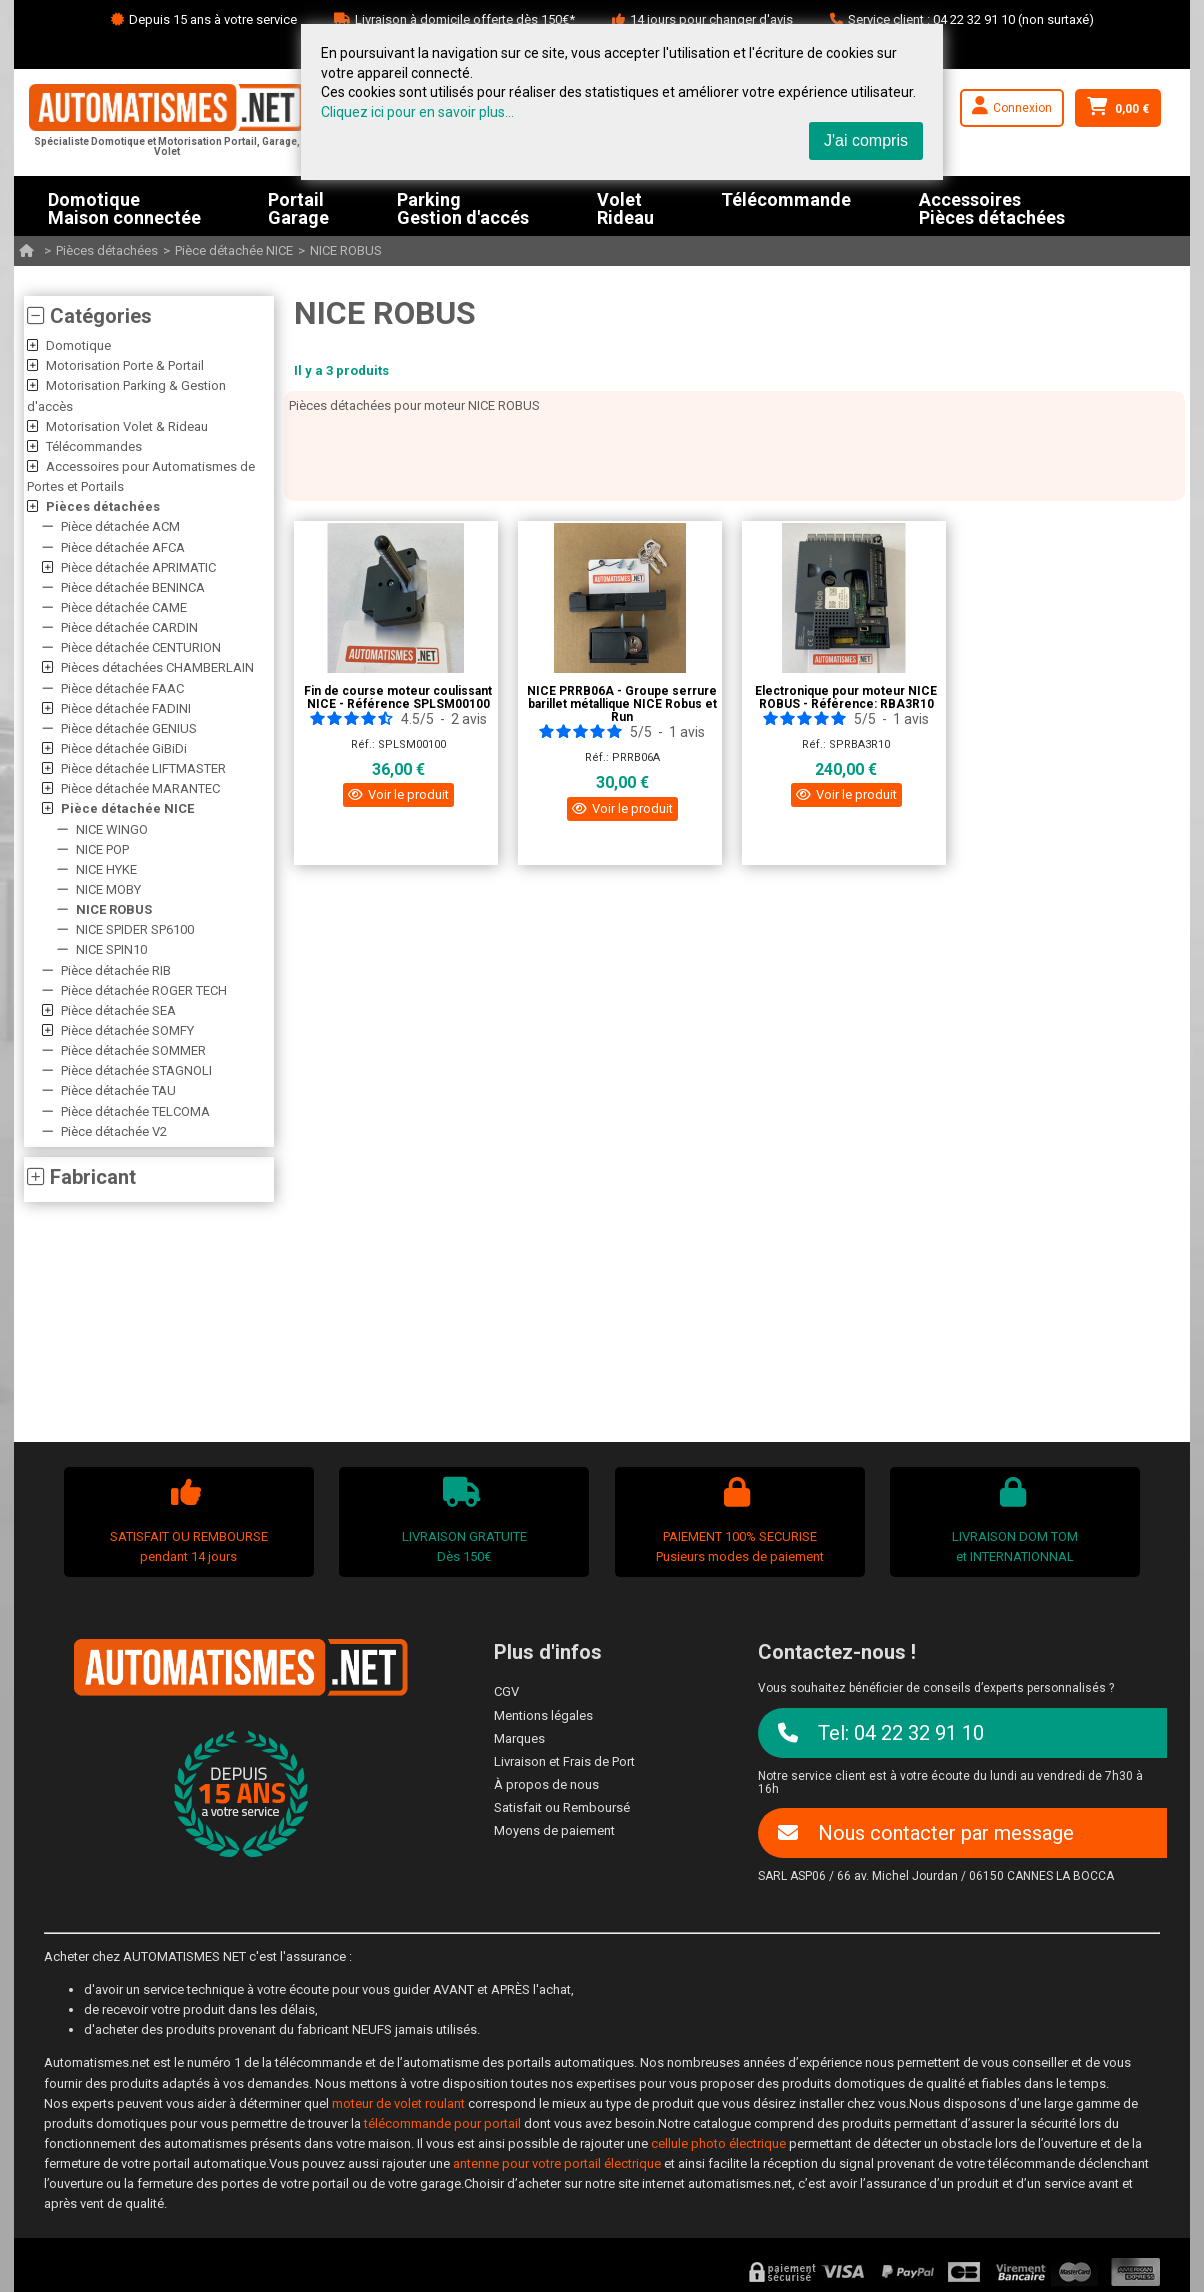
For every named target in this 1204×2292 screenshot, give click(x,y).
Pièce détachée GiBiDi (124, 748)
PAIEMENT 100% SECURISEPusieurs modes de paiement (737, 1520)
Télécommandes (94, 446)
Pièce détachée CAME (124, 607)
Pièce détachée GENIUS (129, 728)
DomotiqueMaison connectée (124, 206)
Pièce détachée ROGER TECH (144, 990)
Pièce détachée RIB (116, 970)
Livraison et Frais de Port (564, 1761)
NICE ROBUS (346, 250)
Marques (519, 1738)
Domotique (78, 345)
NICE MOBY (108, 889)
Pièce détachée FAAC (122, 688)
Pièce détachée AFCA (123, 547)
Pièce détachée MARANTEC (140, 788)
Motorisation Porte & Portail (125, 365)
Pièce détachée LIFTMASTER (143, 768)
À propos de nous (546, 1784)
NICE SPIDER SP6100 (135, 929)
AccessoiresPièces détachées (992, 206)
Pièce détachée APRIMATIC (138, 567)
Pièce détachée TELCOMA (135, 1111)
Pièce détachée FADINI (126, 708)
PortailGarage (298, 206)
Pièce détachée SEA (118, 1010)
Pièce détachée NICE (234, 250)
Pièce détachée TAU (118, 1090)
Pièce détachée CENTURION (141, 647)
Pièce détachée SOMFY (127, 1030)
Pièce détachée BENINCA (133, 587)
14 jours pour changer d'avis (711, 19)
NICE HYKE (106, 869)
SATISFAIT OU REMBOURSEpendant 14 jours (186, 1520)
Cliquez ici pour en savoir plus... (417, 112)
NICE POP (102, 849)
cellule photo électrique (718, 2143)
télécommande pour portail (442, 2123)
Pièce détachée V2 (114, 1131)
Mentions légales (543, 1715)
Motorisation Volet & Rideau (127, 426)
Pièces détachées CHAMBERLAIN (157, 667)
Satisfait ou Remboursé (562, 1807)
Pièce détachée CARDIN (129, 627)
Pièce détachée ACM (120, 526)
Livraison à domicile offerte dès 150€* (465, 19)
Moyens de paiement (554, 1830)
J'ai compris (866, 140)
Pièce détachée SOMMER (133, 1050)
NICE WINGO (112, 829)
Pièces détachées (107, 250)
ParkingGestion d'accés (463, 206)
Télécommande (786, 200)
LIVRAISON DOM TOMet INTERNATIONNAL (1013, 1520)
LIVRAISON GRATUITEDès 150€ (462, 1520)
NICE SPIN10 (111, 949)
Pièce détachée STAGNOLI (136, 1070)
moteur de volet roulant (398, 2103)
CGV (506, 1691)
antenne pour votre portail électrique (557, 2163)
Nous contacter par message (926, 1833)
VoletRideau (625, 206)
